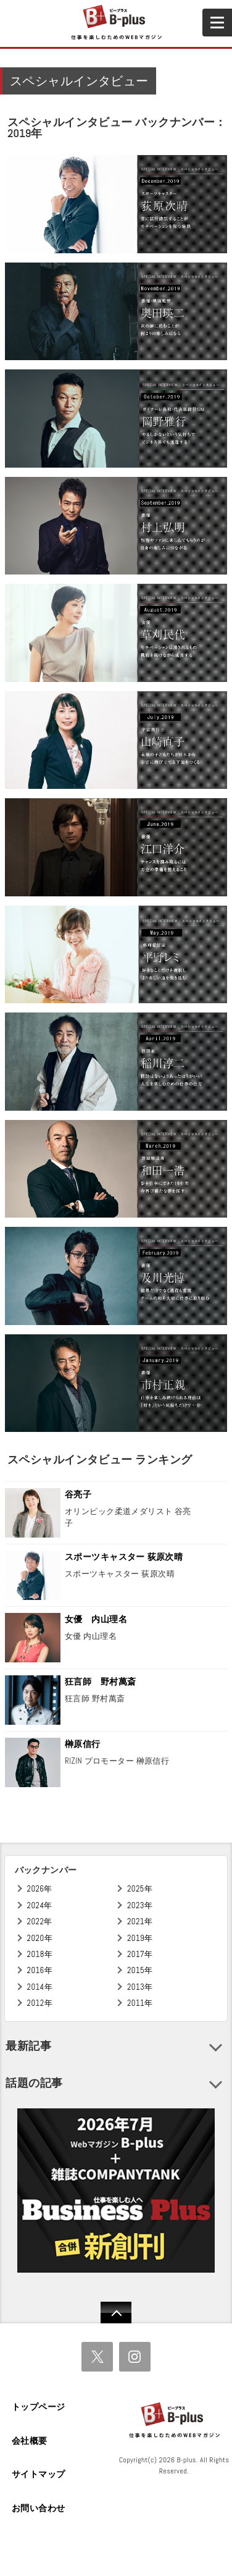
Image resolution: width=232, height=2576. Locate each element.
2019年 (139, 1938)
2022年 (39, 1921)
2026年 (39, 1889)
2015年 (140, 1970)
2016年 (39, 1970)
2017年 (140, 1954)
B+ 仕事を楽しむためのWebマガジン (116, 23)
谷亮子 (78, 1494)
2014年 (39, 1987)
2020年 (39, 1938)
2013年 (140, 1987)
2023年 (139, 1905)
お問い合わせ (38, 2508)
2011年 (140, 2003)
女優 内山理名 (96, 1619)
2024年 (39, 1905)
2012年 (39, 2003)
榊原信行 (83, 1743)
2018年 (40, 1954)
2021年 (139, 1921)
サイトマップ (38, 2474)
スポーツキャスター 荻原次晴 (124, 1556)
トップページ (38, 2406)
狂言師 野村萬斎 (100, 1681)
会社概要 (30, 2440)
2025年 (139, 1889)
